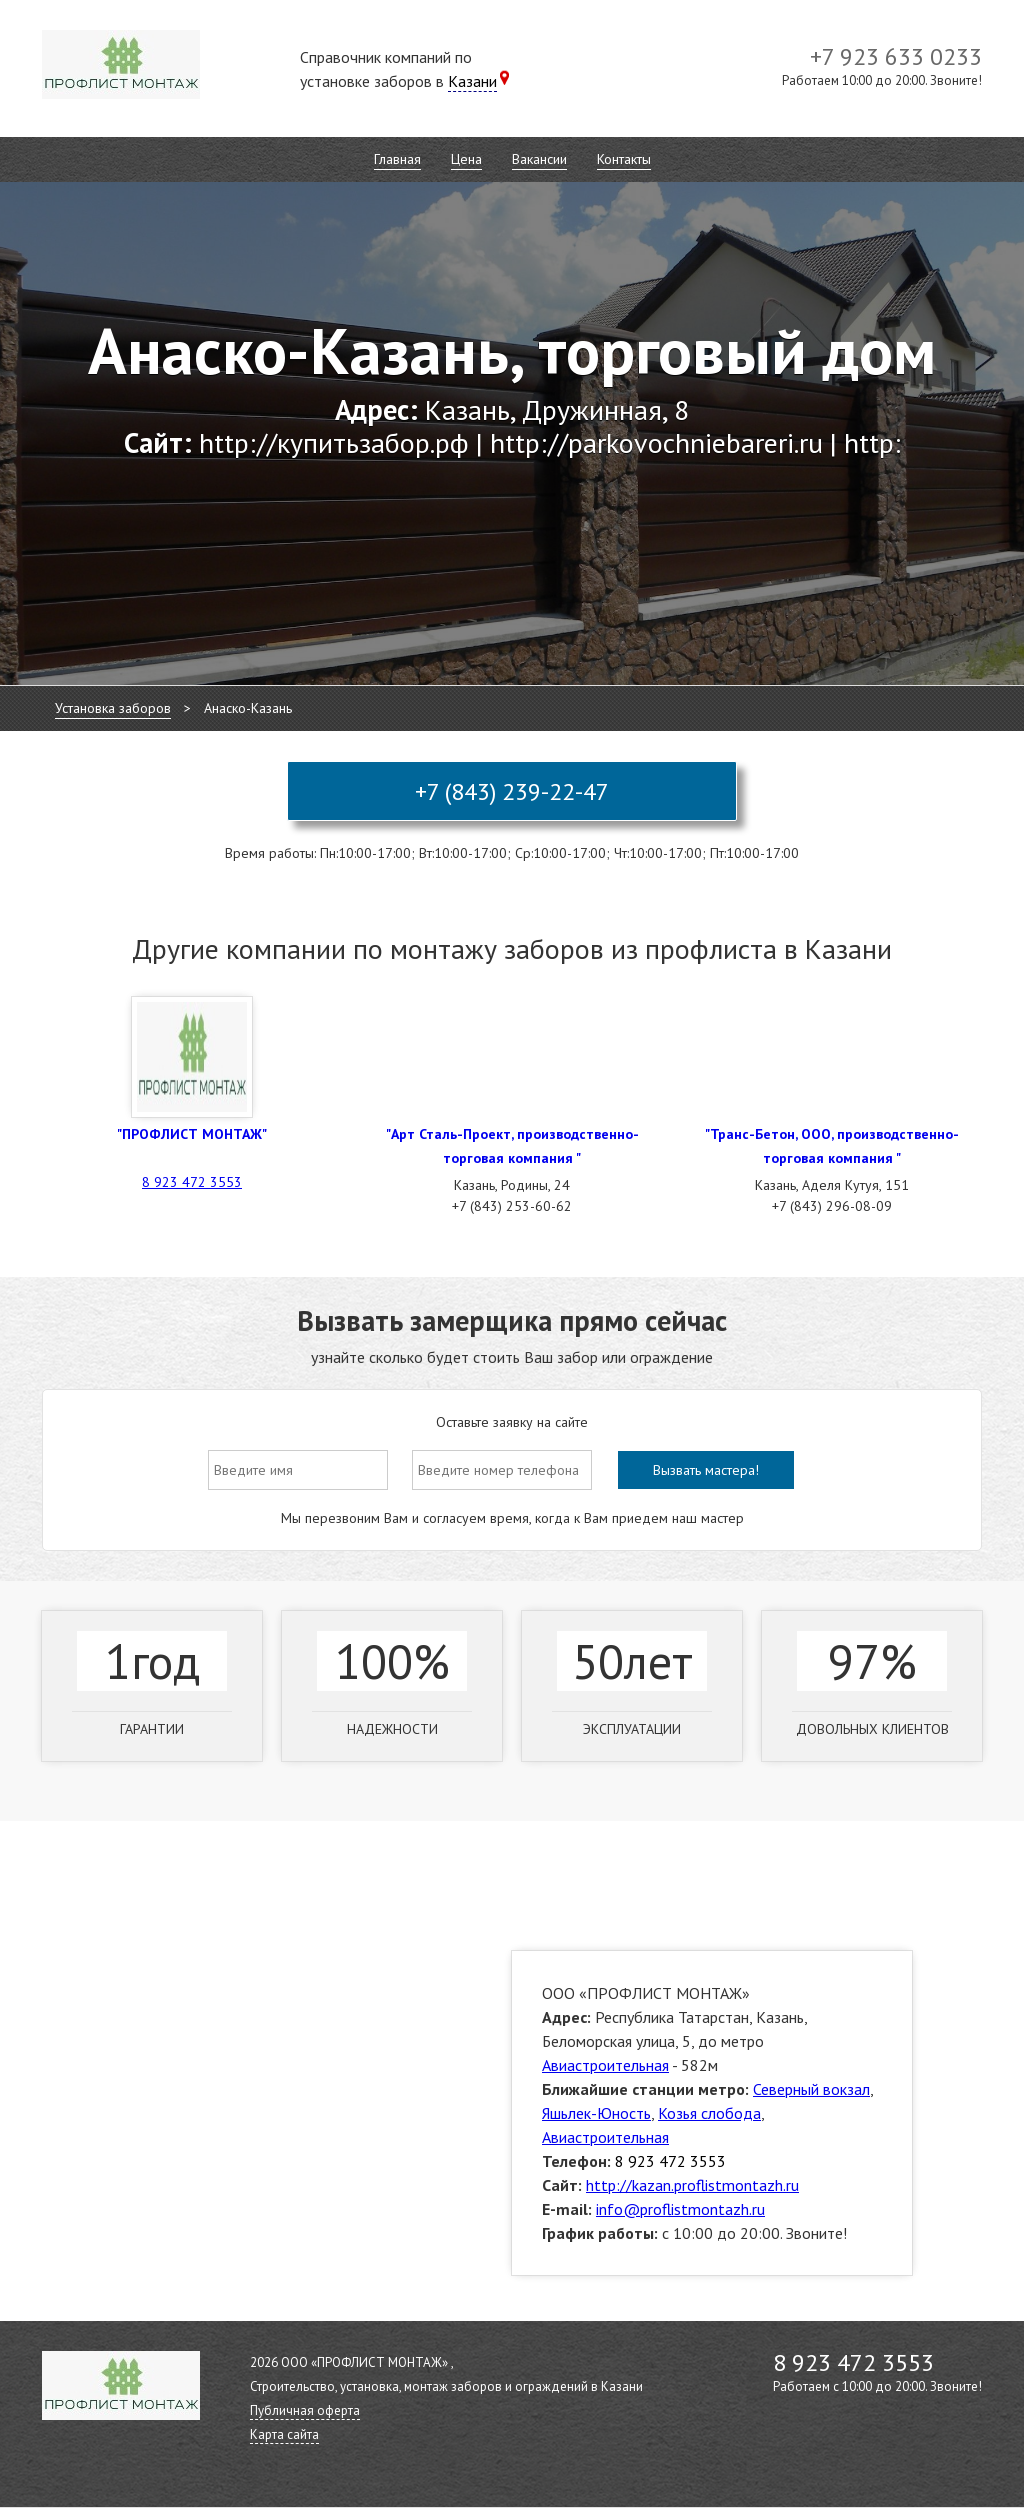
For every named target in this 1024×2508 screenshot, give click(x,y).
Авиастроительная (605, 2065)
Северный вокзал (811, 2089)
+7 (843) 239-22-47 (512, 791)
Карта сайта (284, 2434)
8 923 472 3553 (192, 1182)
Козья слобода (709, 2113)
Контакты (624, 159)
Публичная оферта (305, 2410)
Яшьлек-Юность (596, 2113)
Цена (466, 159)
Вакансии (539, 159)
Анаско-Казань (248, 708)
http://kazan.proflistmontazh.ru (692, 2185)
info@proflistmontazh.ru (680, 2209)
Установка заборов (113, 708)
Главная (397, 159)
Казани (472, 81)
